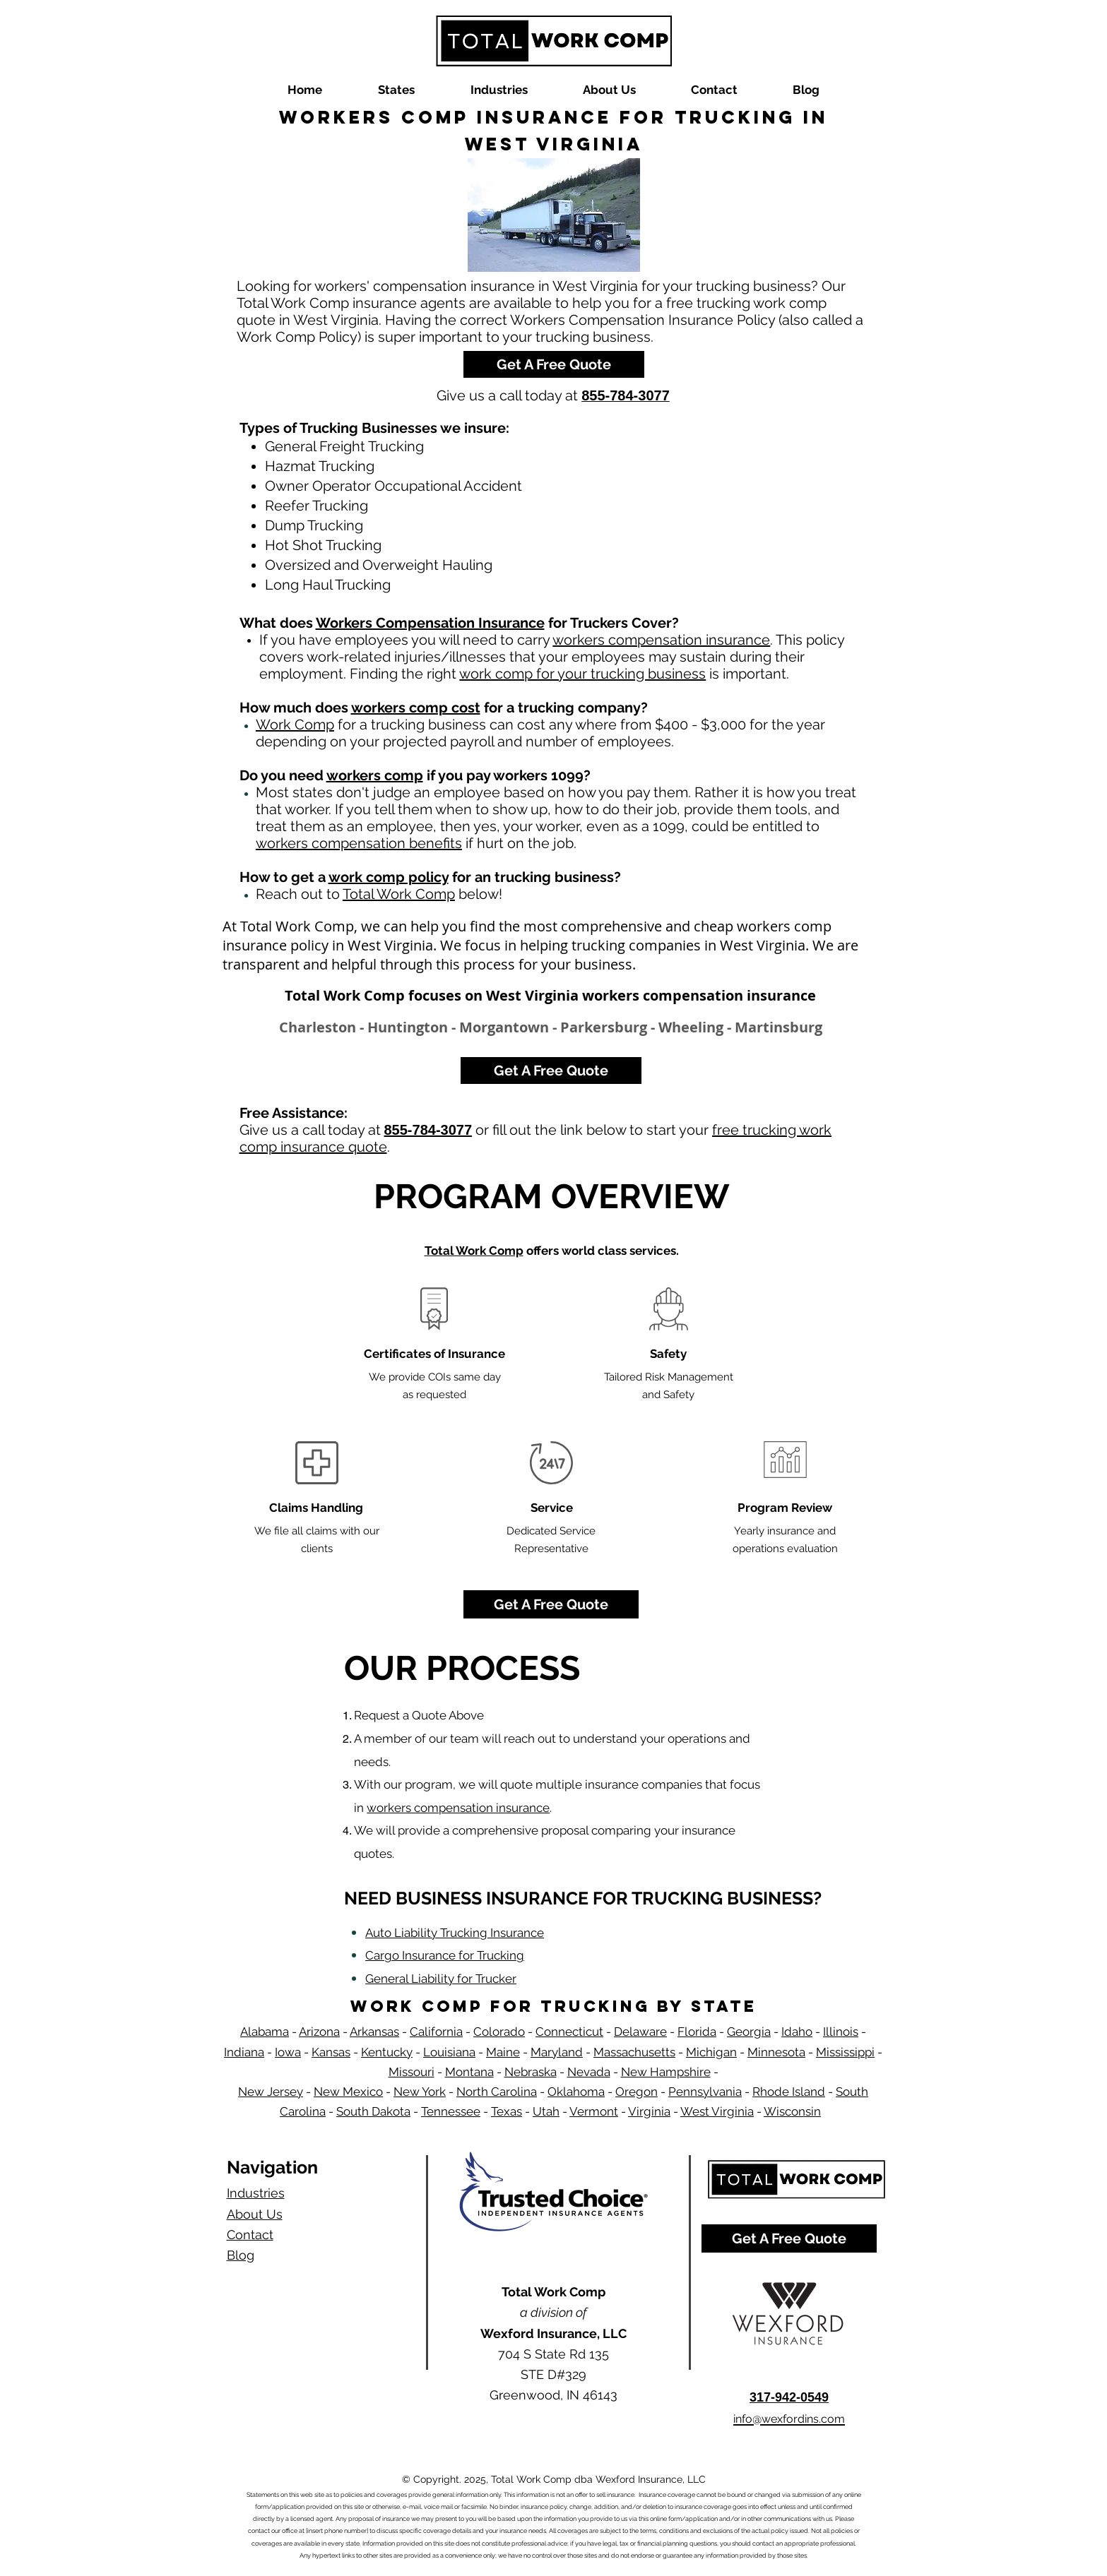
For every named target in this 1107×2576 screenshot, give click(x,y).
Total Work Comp (399, 894)
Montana (469, 2072)
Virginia (649, 2111)
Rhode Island (788, 2092)
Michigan (711, 2052)
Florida (696, 2032)
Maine (503, 2052)
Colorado (499, 2032)
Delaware (640, 2032)
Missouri (411, 2072)
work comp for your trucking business (582, 673)
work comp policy (388, 877)
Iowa (288, 2052)
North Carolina (496, 2092)
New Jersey (270, 2092)
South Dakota (373, 2111)
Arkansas (374, 2032)
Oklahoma (576, 2092)
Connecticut (569, 2032)
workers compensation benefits (359, 843)
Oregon (636, 2092)
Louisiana (449, 2052)
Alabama (264, 2032)
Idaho (796, 2032)
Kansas (331, 2052)
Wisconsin (792, 2111)
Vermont (593, 2111)
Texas (506, 2111)
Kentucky (387, 2052)
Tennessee (450, 2111)
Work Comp (295, 724)
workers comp (374, 775)
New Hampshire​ (666, 2072)
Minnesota (776, 2052)
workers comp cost (415, 707)
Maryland (557, 2052)
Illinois (840, 2032)
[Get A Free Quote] (553, 364)
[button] (396, 90)
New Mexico (348, 2092)
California (436, 2032)
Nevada (588, 2072)
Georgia (749, 2032)
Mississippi (845, 2052)
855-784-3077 (428, 1130)
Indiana (244, 2052)
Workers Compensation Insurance (430, 622)
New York (419, 2092)
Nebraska (530, 2072)
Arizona (319, 2032)
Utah (546, 2111)
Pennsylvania (705, 2092)
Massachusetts (634, 2052)
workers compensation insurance (661, 639)
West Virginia (717, 2111)
